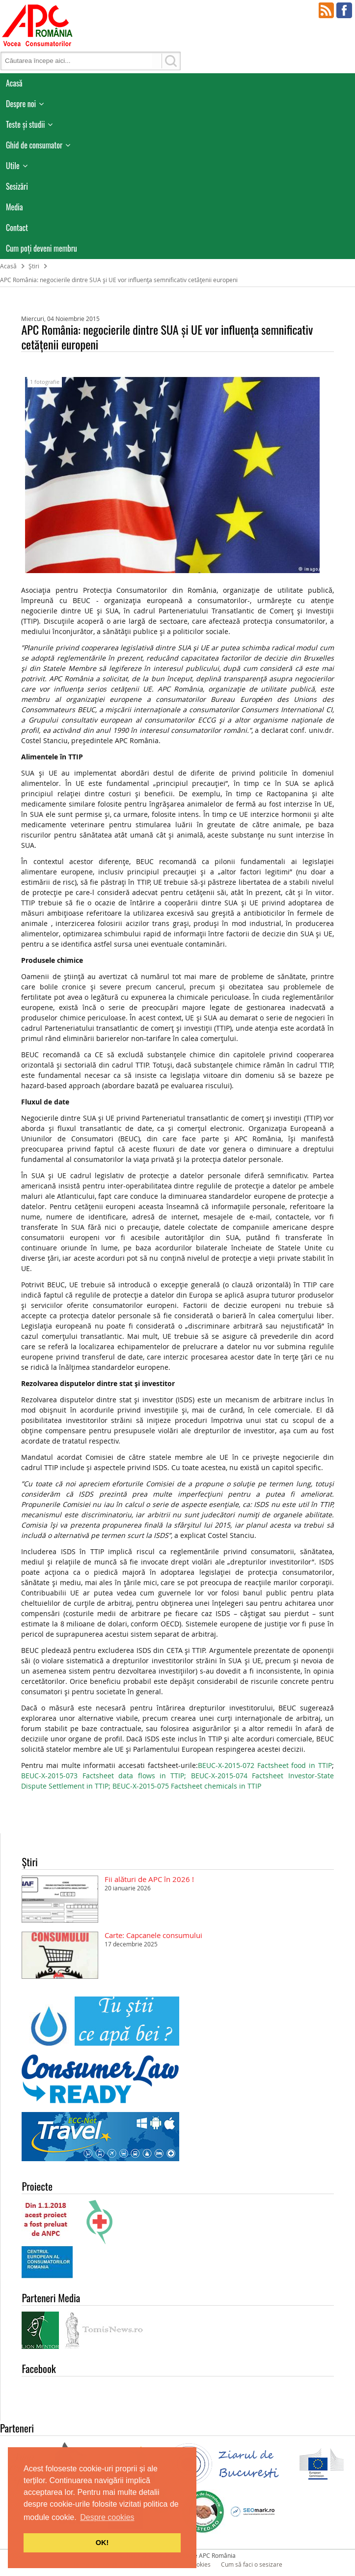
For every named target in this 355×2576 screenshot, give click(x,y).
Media (14, 207)
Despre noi (21, 104)
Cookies (200, 2564)
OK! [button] (102, 2543)
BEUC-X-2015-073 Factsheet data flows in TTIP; (106, 1775)
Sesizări (17, 186)
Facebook (344, 10)
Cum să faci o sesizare (251, 2564)
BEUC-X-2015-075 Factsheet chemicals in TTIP (186, 1786)
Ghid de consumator (34, 145)
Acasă (14, 83)
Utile (13, 166)
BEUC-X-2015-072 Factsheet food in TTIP (265, 1765)
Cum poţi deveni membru (41, 248)
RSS (326, 10)
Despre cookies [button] (107, 2517)
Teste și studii (25, 124)
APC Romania (37, 25)
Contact (17, 227)
